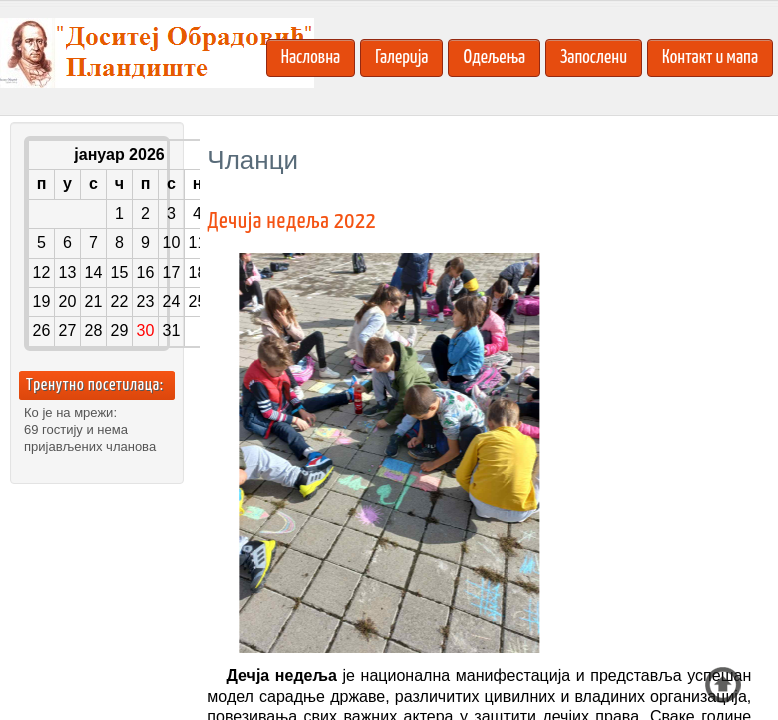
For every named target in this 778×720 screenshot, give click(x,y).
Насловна (310, 57)
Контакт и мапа (710, 57)
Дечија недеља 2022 (291, 221)
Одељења (494, 57)
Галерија (401, 57)
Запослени (593, 57)
